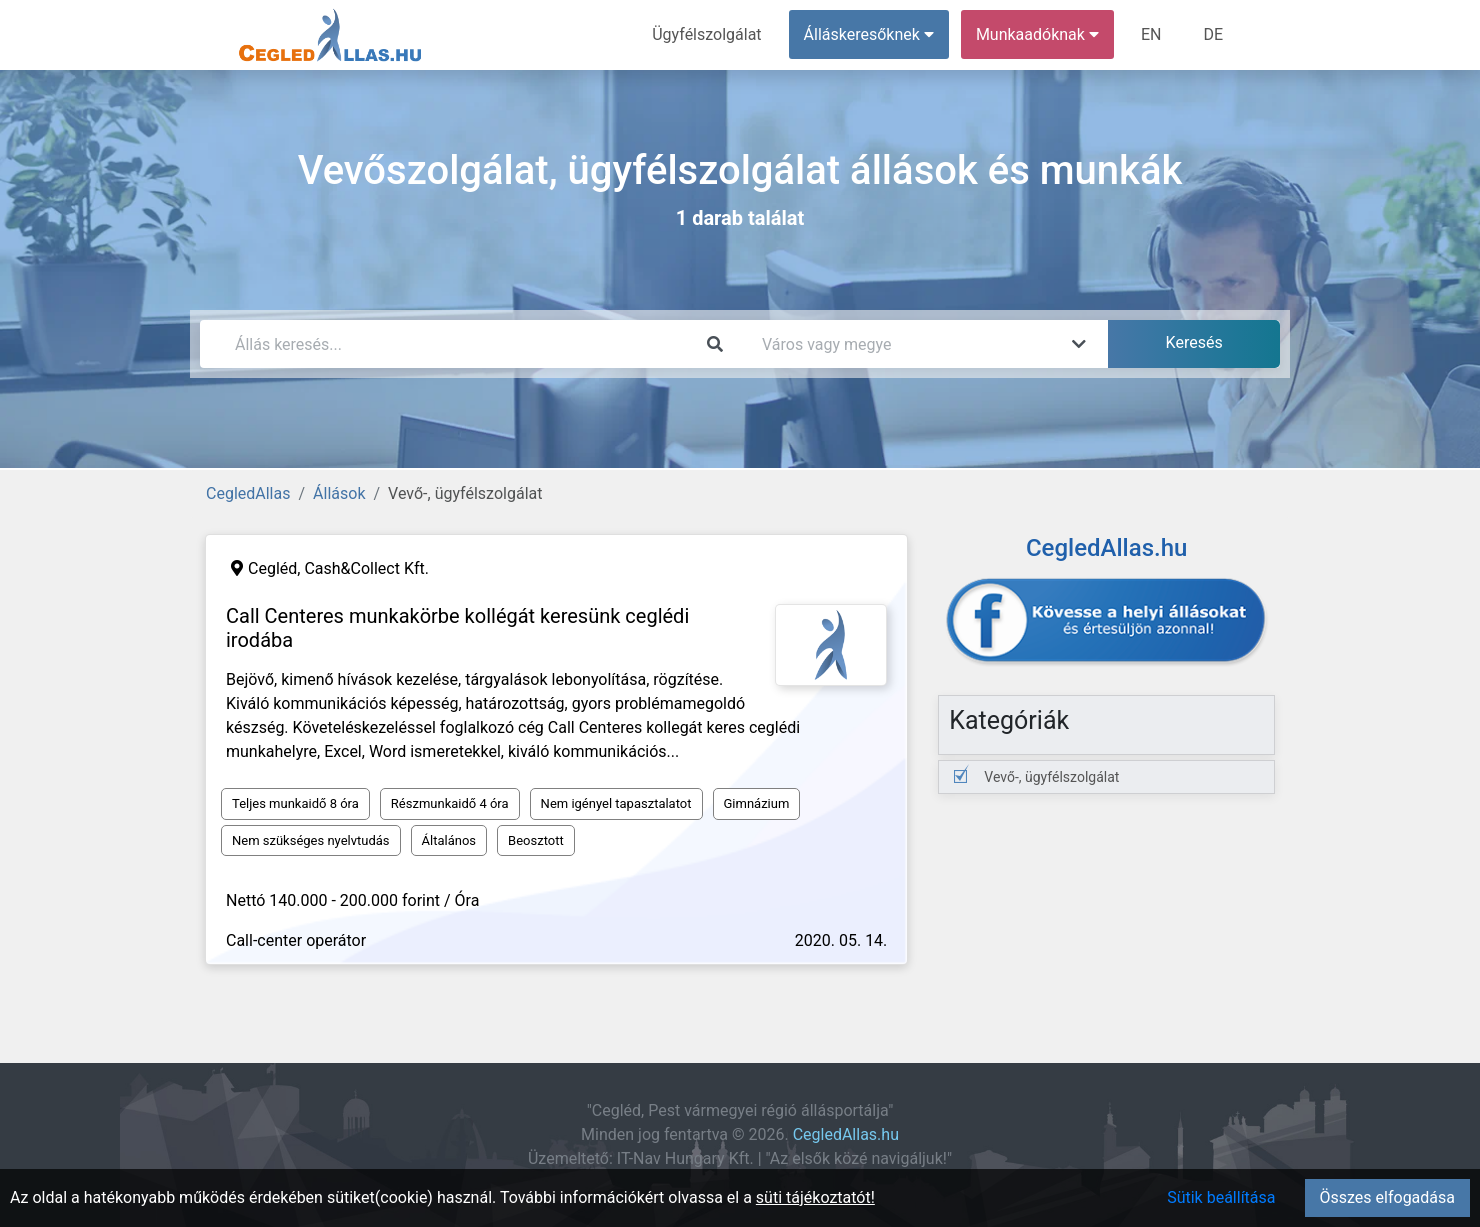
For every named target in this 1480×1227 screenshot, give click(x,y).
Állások (339, 493)
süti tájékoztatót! (815, 1197)
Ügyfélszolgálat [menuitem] (706, 34)
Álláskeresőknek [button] (869, 34)
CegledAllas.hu (846, 1134)
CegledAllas (248, 493)
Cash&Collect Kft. (366, 568)
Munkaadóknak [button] (1037, 34)
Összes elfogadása (1387, 1197)
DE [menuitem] (1213, 34)
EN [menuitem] (1151, 34)
